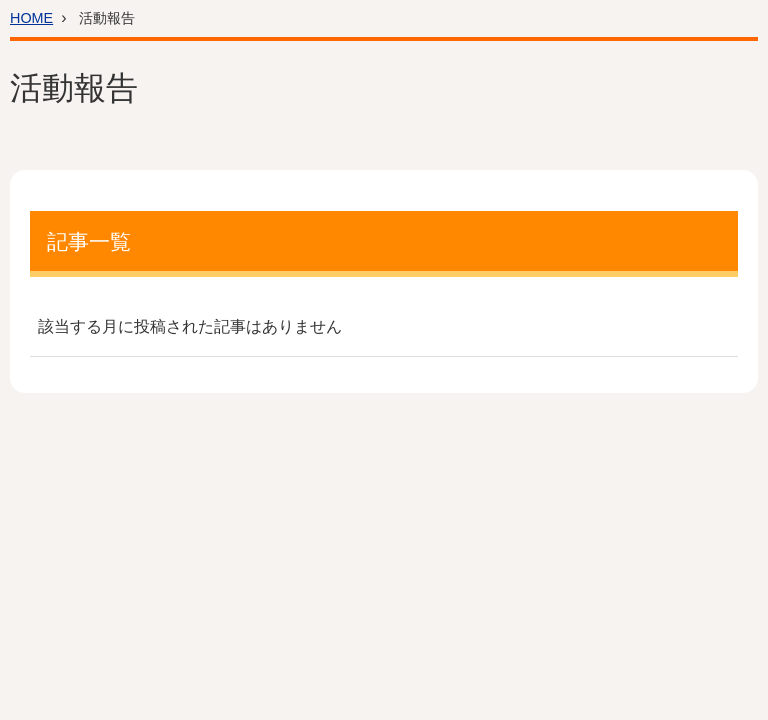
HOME (31, 18)
